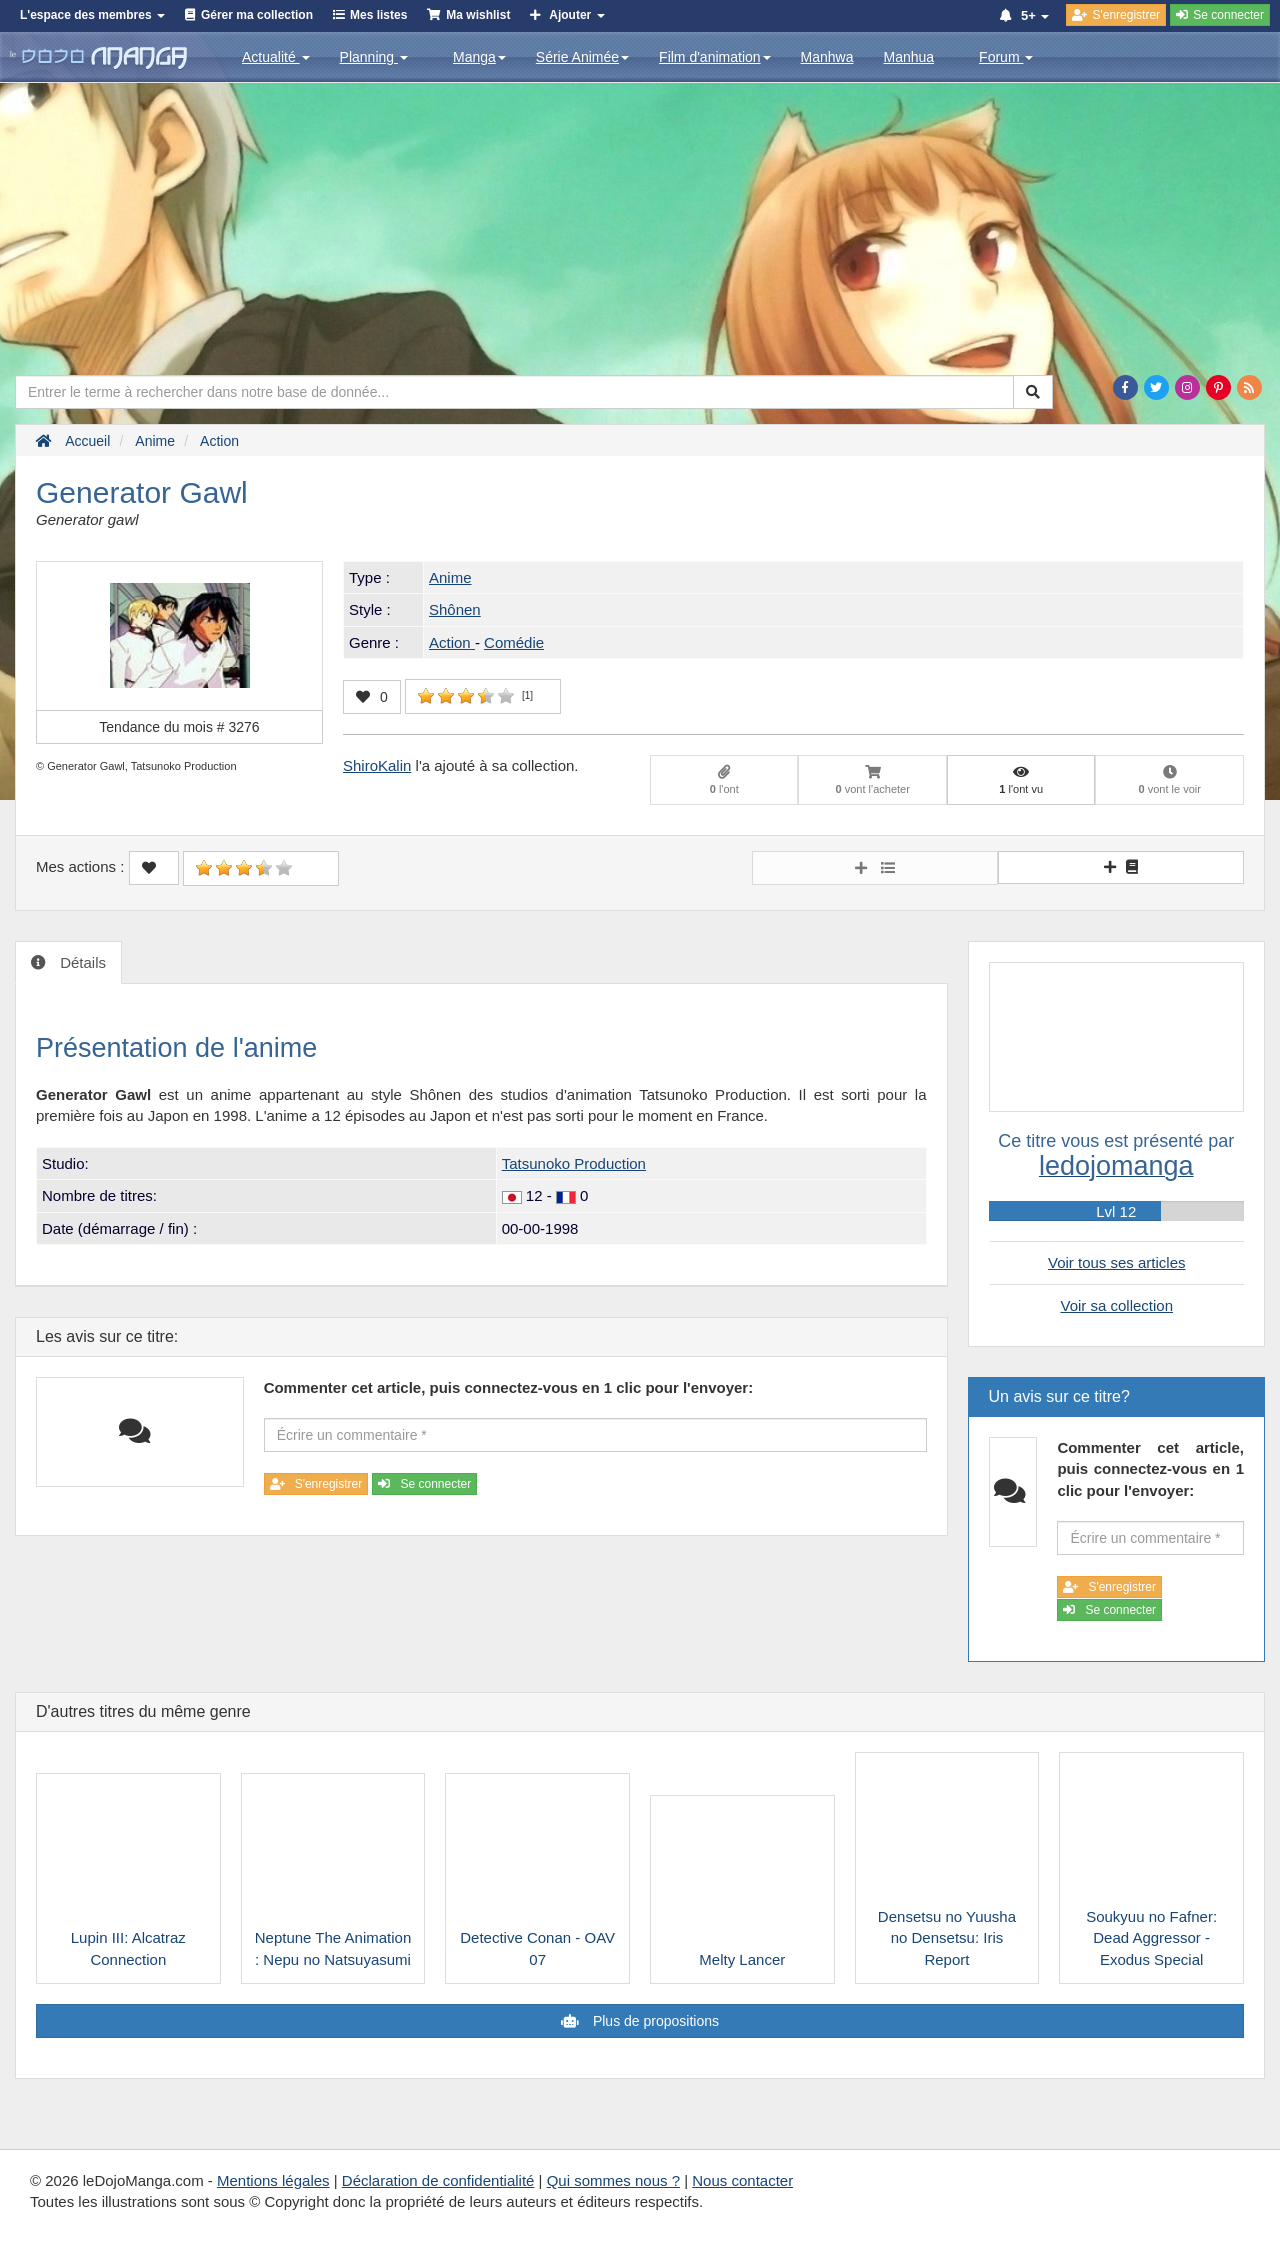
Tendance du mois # (179, 727)
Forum (1006, 57)
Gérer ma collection (257, 15)
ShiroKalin (377, 765)
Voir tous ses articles (1117, 1262)
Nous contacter (742, 2180)
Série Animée (582, 57)
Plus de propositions (654, 2021)
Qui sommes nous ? (613, 2180)
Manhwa (827, 57)
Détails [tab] (81, 962)
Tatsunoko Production (574, 1163)
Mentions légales (273, 2180)
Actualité (276, 57)
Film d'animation (715, 57)
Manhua (909, 57)
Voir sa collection (1116, 1305)
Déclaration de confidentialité (438, 2180)
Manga (479, 57)
